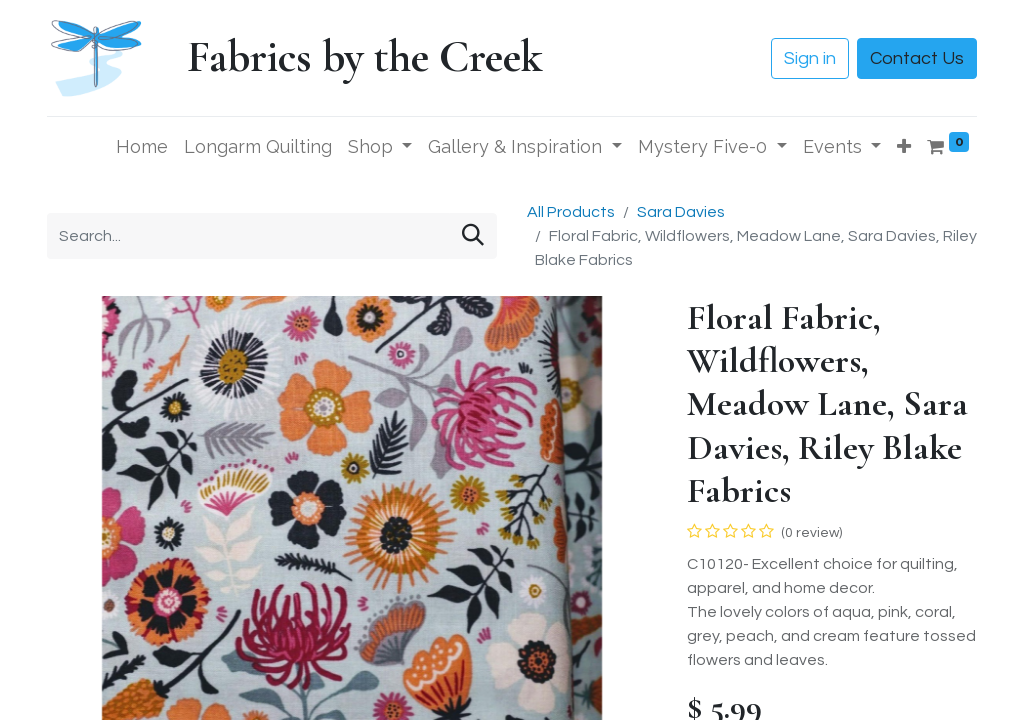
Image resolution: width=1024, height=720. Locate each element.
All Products (571, 212)
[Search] (473, 236)
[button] (904, 146)
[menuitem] (142, 146)
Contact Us (917, 58)
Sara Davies (681, 212)
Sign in (810, 58)
